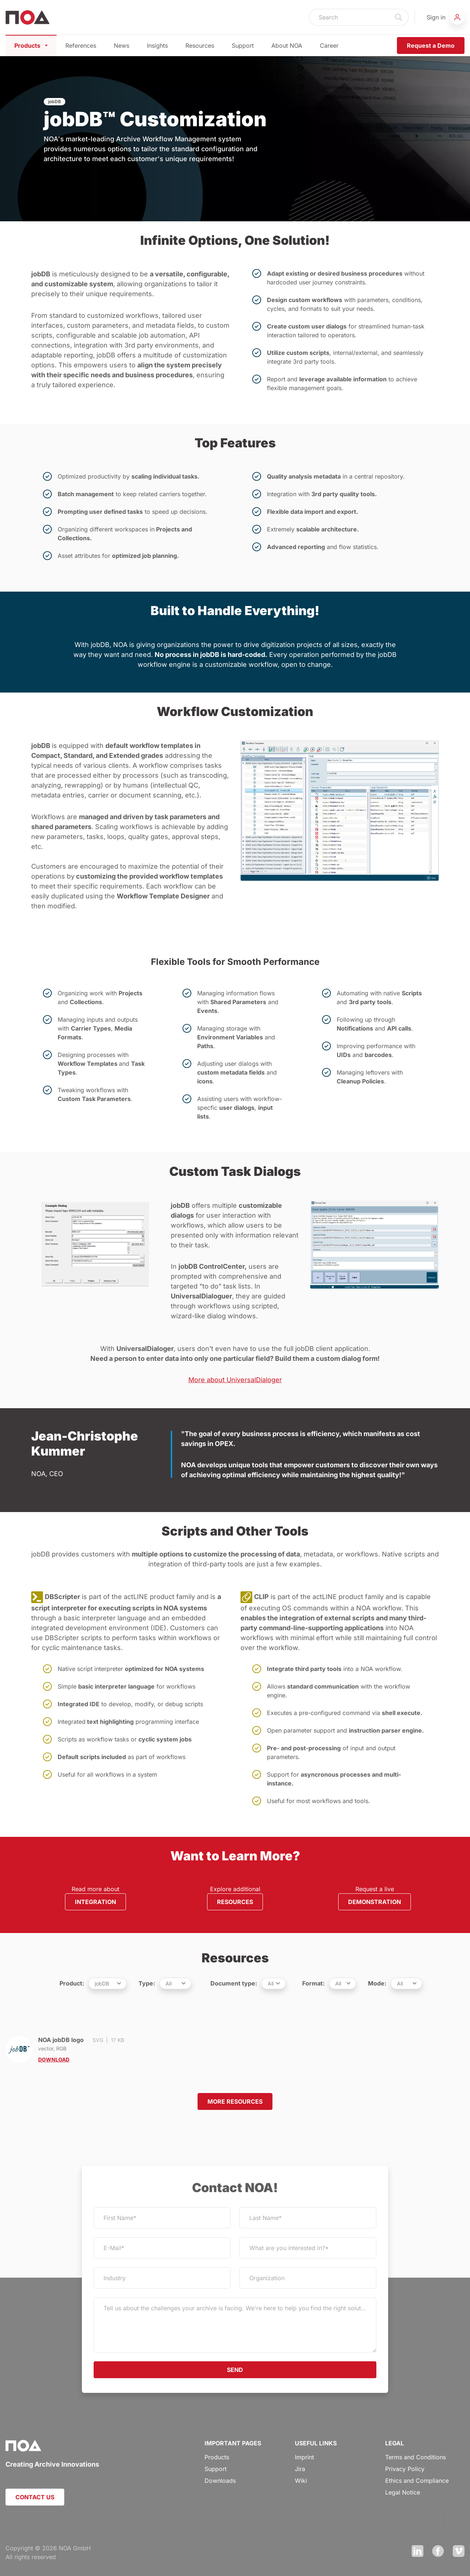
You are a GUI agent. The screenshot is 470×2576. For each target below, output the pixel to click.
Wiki (301, 2480)
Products (31, 45)
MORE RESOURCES (235, 2101)
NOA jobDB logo (78, 2050)
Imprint (304, 2457)
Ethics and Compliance (417, 2480)
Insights (157, 45)
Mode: (377, 1983)
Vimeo (458, 2551)
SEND (235, 2369)
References (80, 45)
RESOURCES (235, 1901)
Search (399, 17)
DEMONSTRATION (374, 1901)
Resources (199, 45)
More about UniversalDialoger (235, 1380)
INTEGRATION (95, 1901)
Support (243, 45)
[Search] (349, 17)
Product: (71, 1983)
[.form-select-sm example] (107, 1983)
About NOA (286, 45)
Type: (146, 1983)
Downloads (220, 2480)
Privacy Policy (404, 2469)
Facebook (438, 2551)
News (121, 45)
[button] (445, 17)
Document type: (233, 1983)
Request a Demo (431, 45)
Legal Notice (402, 2492)
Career (329, 45)
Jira (300, 2469)
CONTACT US (34, 2497)
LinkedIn (417, 2551)
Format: (313, 1983)
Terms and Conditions (415, 2457)
